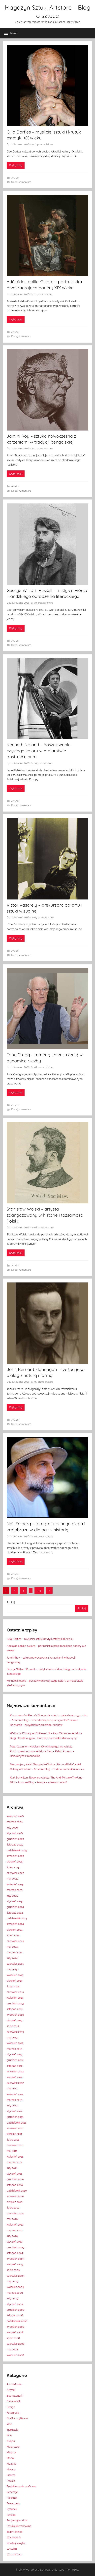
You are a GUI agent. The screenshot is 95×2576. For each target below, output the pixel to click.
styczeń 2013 (14, 2054)
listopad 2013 (15, 2009)
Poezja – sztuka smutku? (52, 1782)
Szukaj (11, 1602)
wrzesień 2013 (15, 2014)
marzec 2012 (14, 2099)
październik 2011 (16, 2122)
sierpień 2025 (15, 1861)
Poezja (11, 2480)
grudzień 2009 (15, 2247)
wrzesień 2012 (15, 2071)
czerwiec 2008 (15, 2343)
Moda (10, 2458)
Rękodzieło (13, 2503)
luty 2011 (12, 2168)
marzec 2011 (14, 2162)
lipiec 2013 (13, 2026)
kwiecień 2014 (15, 1997)
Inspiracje (12, 2429)
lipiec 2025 (13, 1867)
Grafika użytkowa (17, 2418)
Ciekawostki (14, 2401)
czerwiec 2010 (15, 2213)
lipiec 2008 (13, 2338)
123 (39, 1590)
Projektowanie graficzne (21, 2486)
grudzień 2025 (15, 1839)
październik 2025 (17, 1850)
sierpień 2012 (14, 2077)
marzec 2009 (15, 2292)
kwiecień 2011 (15, 2156)
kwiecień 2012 (15, 2094)
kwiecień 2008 (15, 2355)
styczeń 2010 (15, 2241)
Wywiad (12, 2548)
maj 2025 (12, 1878)
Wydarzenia (14, 2537)
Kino (9, 2435)
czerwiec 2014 (15, 1992)
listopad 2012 (15, 2065)
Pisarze (11, 2475)
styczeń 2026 (15, 1833)
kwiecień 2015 (15, 1975)
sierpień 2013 (14, 2020)
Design (11, 2407)
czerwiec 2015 (15, 1963)
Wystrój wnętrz (16, 2543)
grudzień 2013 (15, 2003)
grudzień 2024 (15, 1907)
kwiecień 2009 (15, 2287)
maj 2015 (12, 1969)
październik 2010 (17, 2190)
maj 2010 (12, 2219)
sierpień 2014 (14, 1980)
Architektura (14, 2384)
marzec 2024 (14, 1952)
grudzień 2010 (15, 2179)
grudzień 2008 (15, 2309)
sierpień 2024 (15, 1929)
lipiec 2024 (13, 1935)
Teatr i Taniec (14, 2531)
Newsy (11, 2469)
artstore (48, 144)
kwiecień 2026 (15, 1816)
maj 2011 (12, 2150)
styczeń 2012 (14, 2111)
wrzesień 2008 (15, 2326)
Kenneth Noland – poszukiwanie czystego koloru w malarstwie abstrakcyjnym (39, 750)
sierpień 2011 (14, 2133)
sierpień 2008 (15, 2332)
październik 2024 (17, 1918)
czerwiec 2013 (15, 2031)
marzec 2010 (14, 2230)
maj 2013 (12, 2037)
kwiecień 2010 (15, 2224)
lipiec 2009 (13, 2270)
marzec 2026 (15, 1822)
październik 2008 (17, 2321)
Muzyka (11, 2463)
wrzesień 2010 (15, 2196)
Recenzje (12, 2492)
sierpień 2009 (15, 2264)
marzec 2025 (14, 1890)
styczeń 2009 (15, 2304)
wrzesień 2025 (15, 1856)
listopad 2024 (15, 1912)
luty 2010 (12, 2236)
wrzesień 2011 (15, 2128)
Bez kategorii (14, 2395)
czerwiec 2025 (15, 1873)
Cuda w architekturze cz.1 (68, 1769)
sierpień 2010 (15, 2202)
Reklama (12, 2497)
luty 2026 (12, 1827)
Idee (9, 2424)
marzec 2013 (14, 2048)
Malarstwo (13, 2446)
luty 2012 (12, 2105)
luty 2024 (12, 1958)
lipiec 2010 (13, 2207)
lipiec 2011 (13, 2139)
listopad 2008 (15, 2315)
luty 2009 (12, 2298)
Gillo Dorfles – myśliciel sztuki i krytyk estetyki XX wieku (40, 1639)
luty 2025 (12, 1895)
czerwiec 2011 (15, 2145)
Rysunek (12, 2509)
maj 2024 (12, 1946)
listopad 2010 (15, 2185)
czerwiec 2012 (15, 2082)
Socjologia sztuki (17, 2520)
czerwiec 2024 (15, 1941)
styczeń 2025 (15, 1901)
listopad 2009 (15, 2253)
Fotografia (13, 2412)
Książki (11, 2441)
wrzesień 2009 (15, 2258)
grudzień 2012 (15, 2060)
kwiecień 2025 (15, 1884)
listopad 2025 (15, 1844)
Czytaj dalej (15, 165)
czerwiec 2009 (15, 2275)
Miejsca (11, 2452)
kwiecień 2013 (15, 2043)
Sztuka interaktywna (19, 2526)
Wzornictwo (14, 2554)
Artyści (15, 177)
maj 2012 (12, 2088)
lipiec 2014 (13, 1986)
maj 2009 (12, 2281)
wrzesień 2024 (15, 1924)
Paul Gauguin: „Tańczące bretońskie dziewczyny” (47, 1738)
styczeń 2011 (14, 2173)
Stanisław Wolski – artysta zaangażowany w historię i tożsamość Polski (45, 1215)
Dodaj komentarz (21, 182)
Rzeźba (11, 2514)
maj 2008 (12, 2349)
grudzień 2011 (15, 2116)
